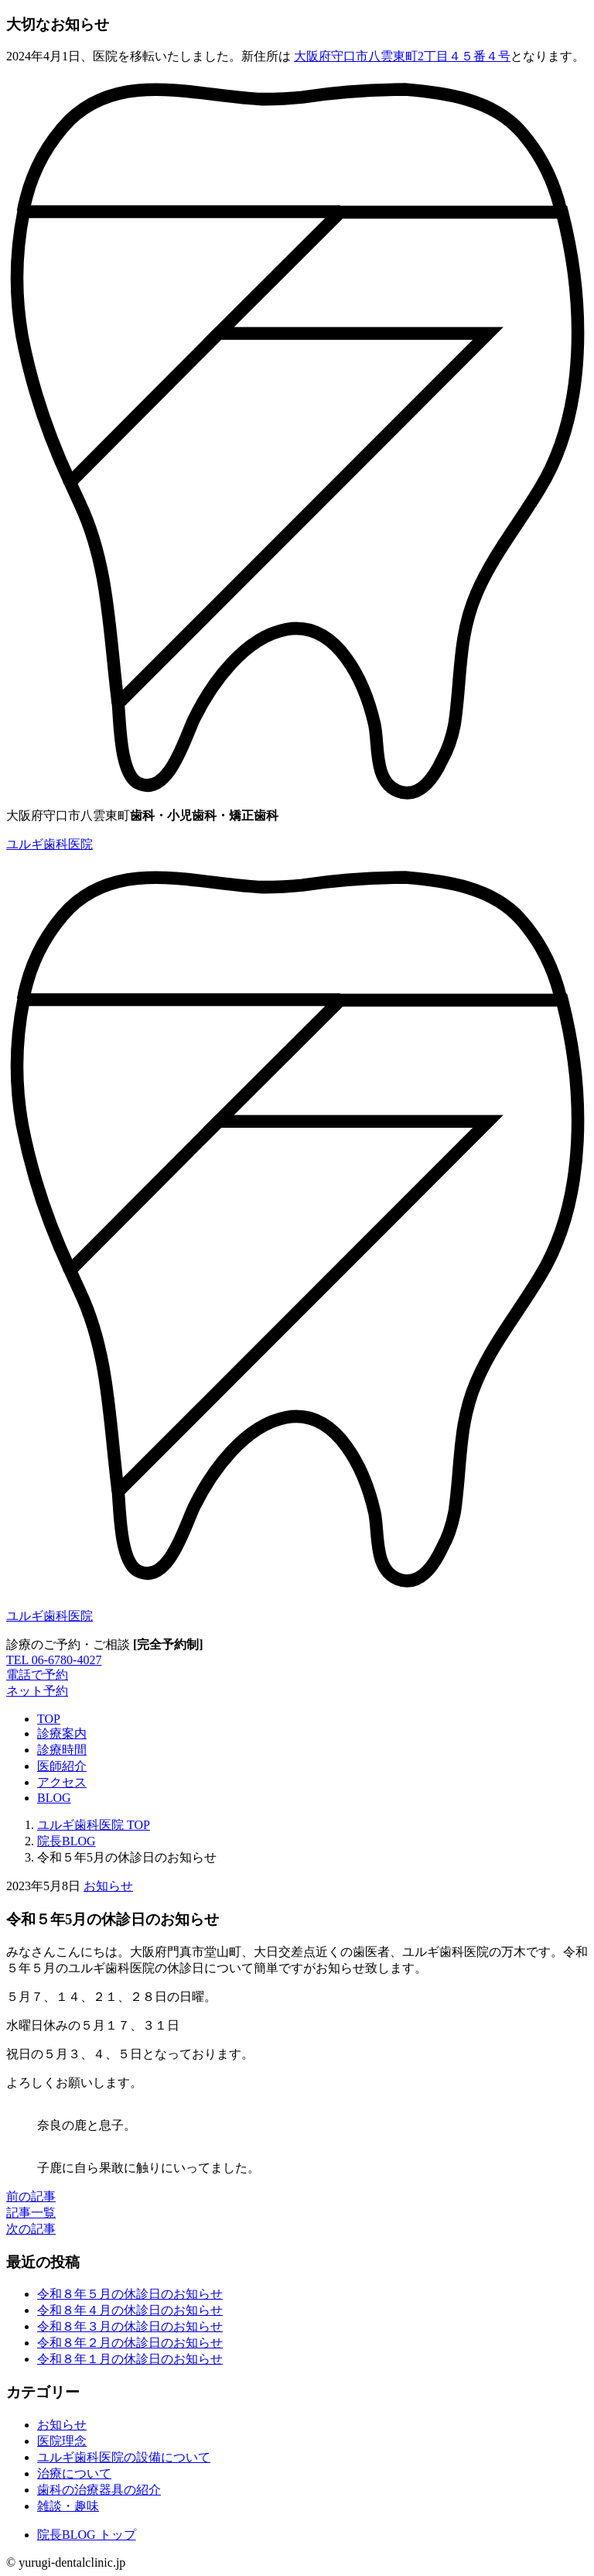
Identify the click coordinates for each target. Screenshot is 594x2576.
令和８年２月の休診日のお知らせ (130, 2342)
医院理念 (62, 2441)
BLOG (54, 1797)
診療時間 (62, 1749)
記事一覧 (31, 2212)
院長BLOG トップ (86, 2534)
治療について (74, 2473)
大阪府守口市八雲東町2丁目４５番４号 (402, 56)
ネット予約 (37, 1690)
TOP (48, 1718)
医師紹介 (62, 1766)
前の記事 (31, 2196)
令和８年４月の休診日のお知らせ (130, 2310)
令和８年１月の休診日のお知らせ (130, 2358)
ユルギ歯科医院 (49, 844)
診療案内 (62, 1733)
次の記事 (31, 2228)
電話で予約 (37, 1674)
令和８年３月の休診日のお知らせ (130, 2326)
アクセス (62, 1782)
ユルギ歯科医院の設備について (123, 2457)
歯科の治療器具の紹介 (99, 2489)
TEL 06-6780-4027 (53, 1660)
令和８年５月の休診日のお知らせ (130, 2293)
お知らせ (108, 1886)
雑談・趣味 (68, 2506)
